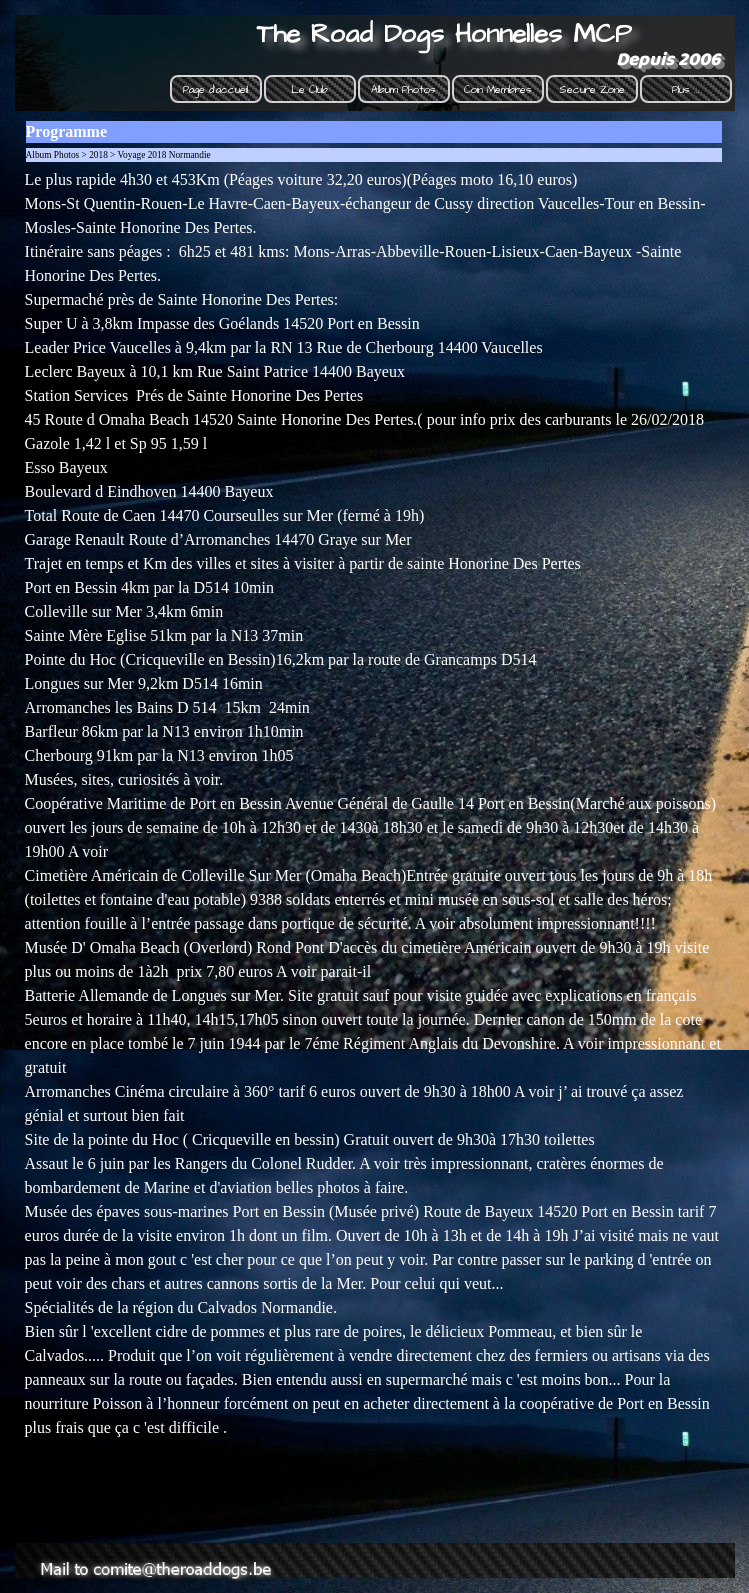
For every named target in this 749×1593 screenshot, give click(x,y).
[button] (160, 1550)
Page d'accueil (215, 89)
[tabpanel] (375, 850)
